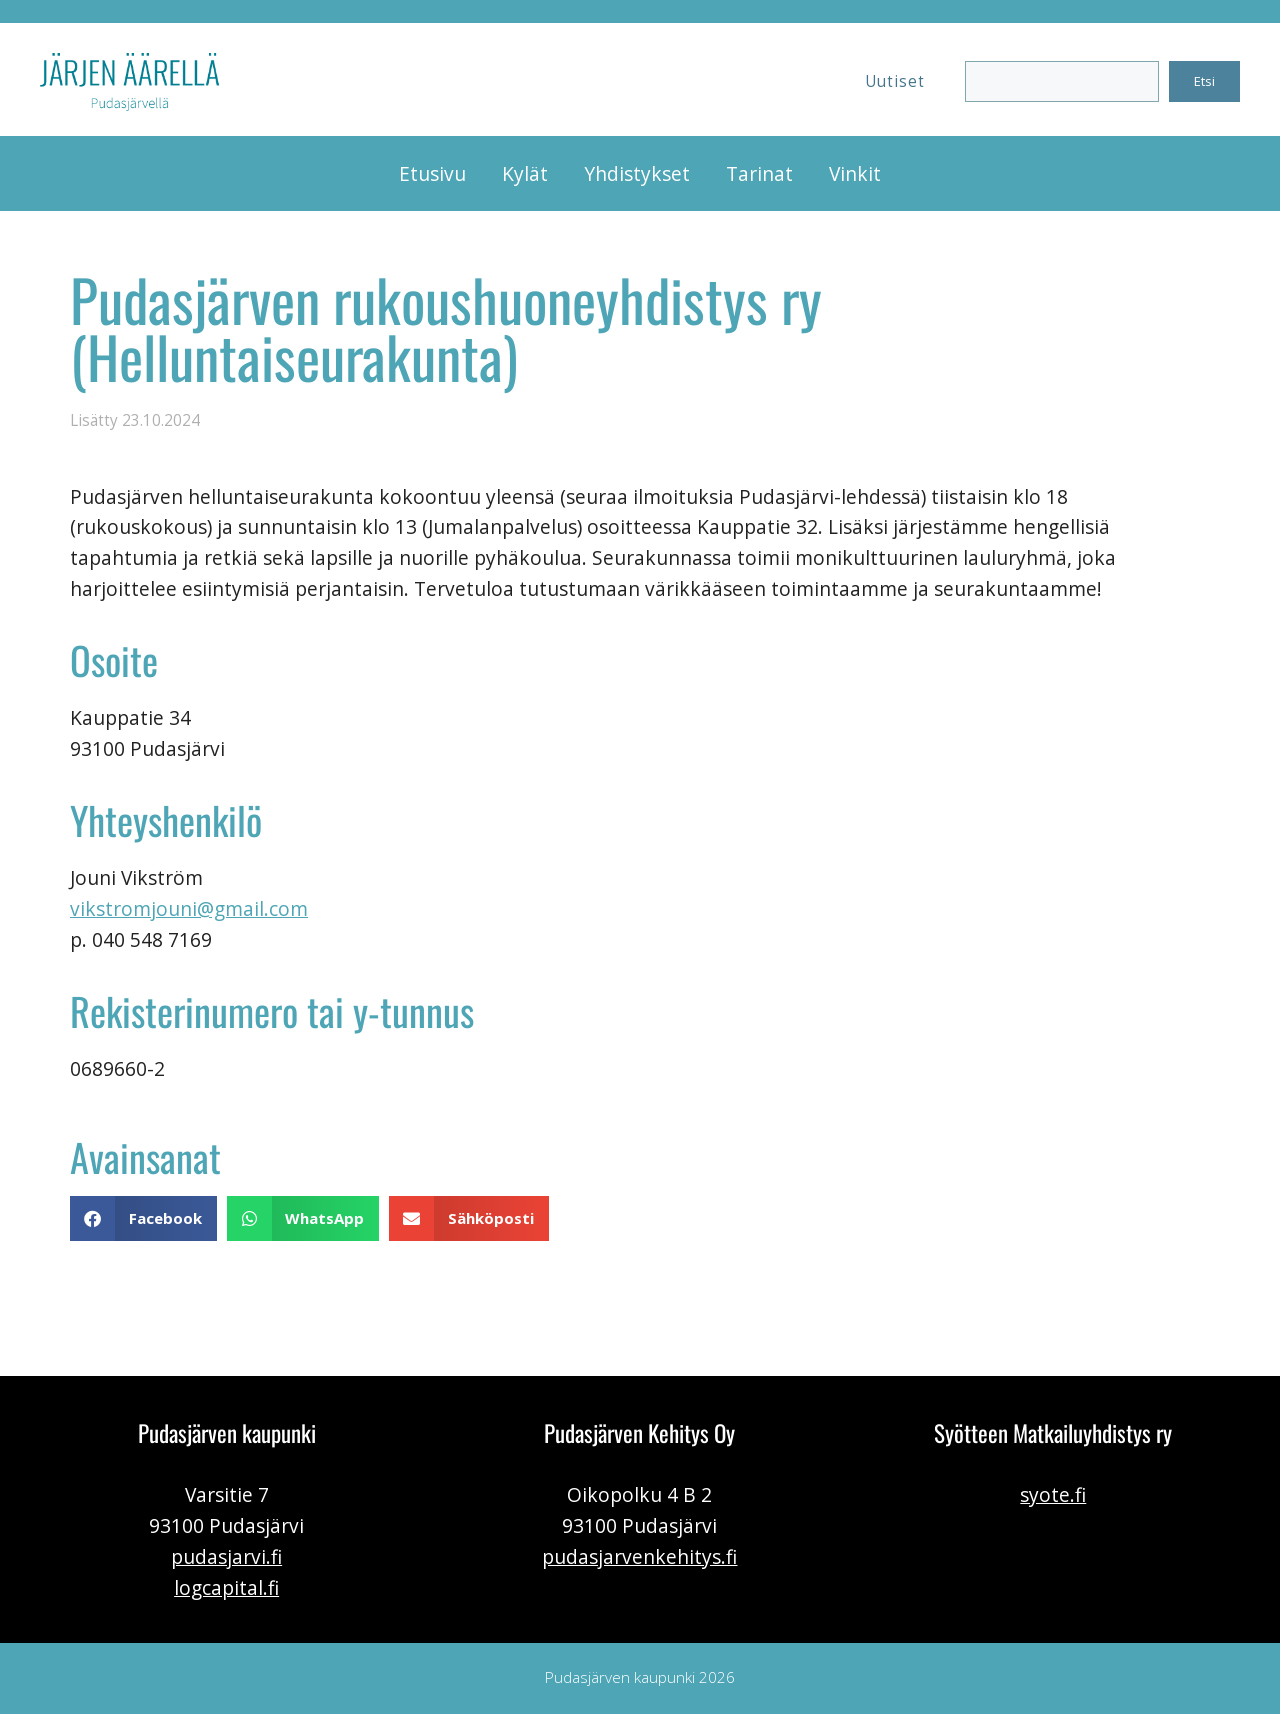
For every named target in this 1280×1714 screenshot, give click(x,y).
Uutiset (895, 81)
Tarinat (759, 173)
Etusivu (432, 173)
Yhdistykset (637, 173)
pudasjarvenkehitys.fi (639, 1556)
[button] (143, 1218)
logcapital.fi (226, 1587)
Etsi (1204, 81)
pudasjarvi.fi (226, 1556)
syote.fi (1053, 1494)
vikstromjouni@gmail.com (189, 908)
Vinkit (855, 173)
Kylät (525, 173)
